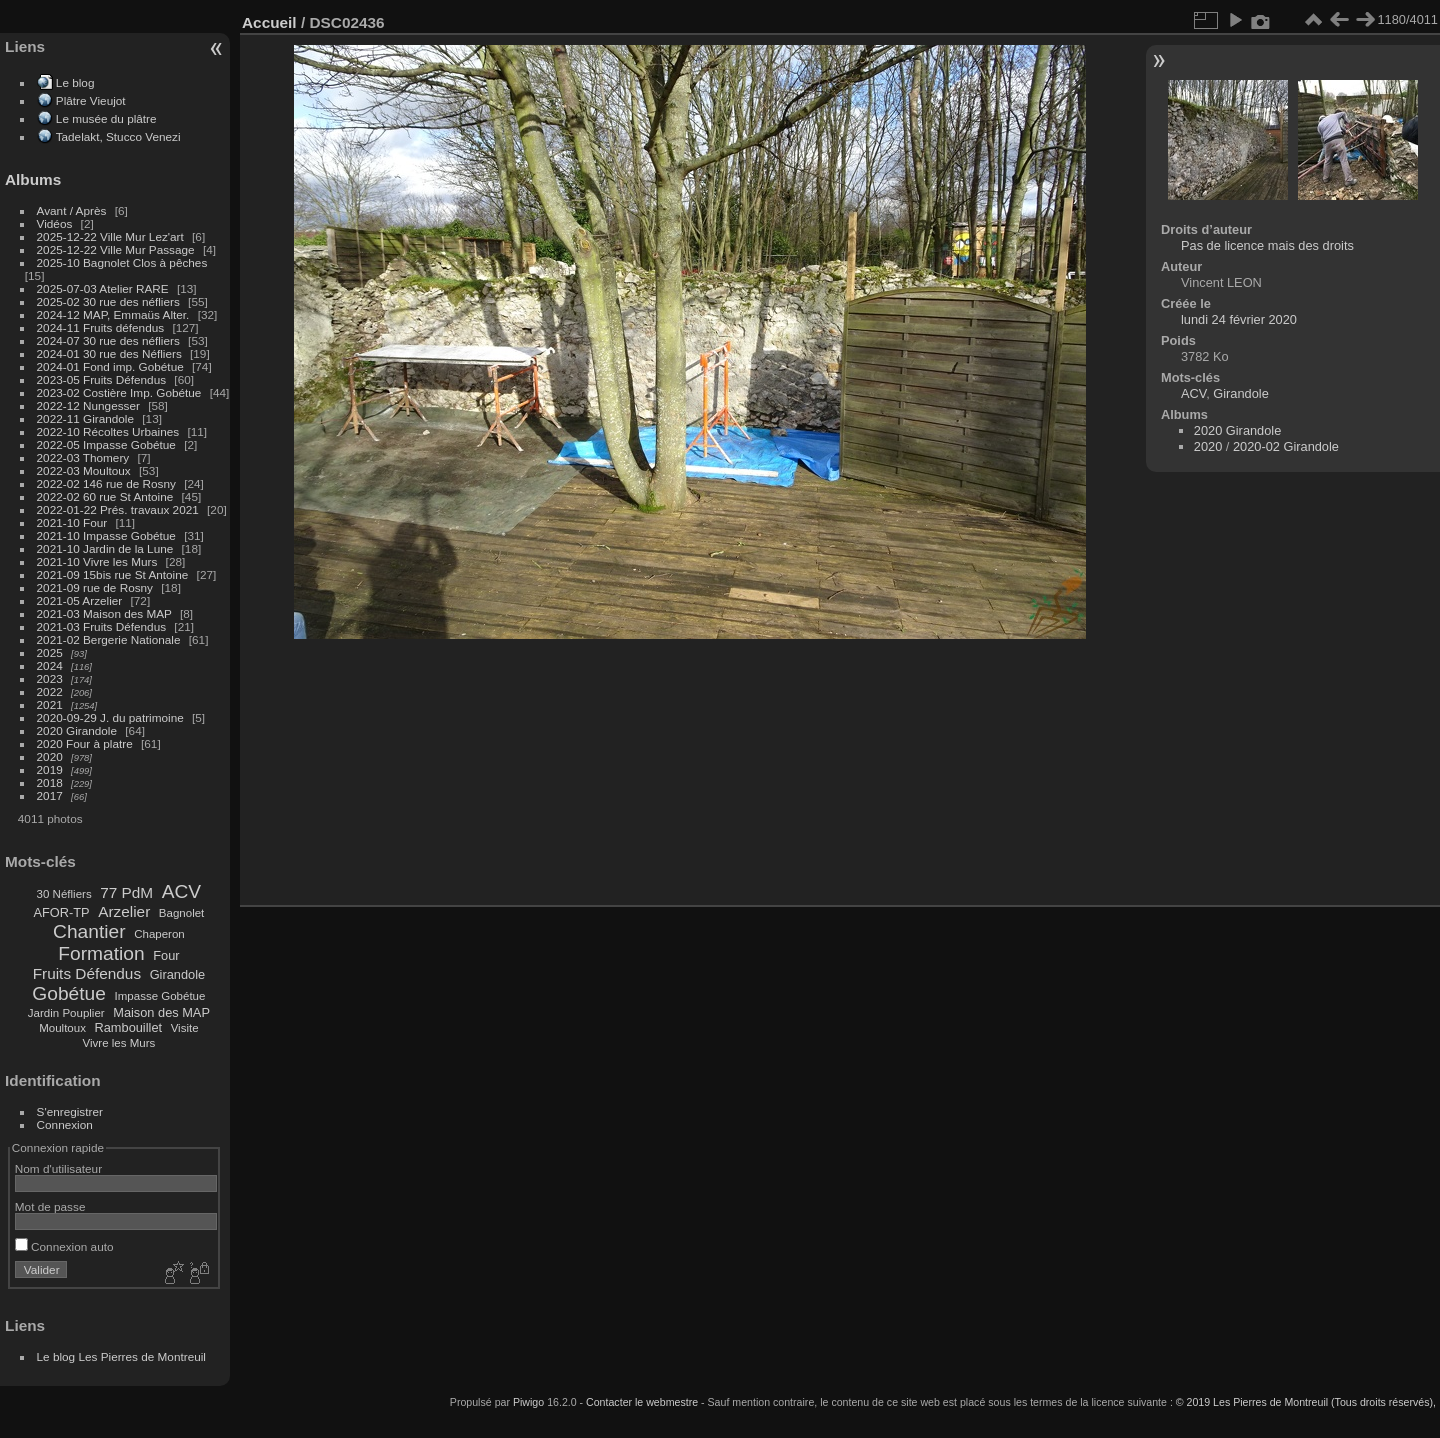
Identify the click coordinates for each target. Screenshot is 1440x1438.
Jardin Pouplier (66, 1013)
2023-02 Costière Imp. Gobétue (119, 392)
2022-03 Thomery (83, 457)
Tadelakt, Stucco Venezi (118, 136)
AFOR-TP (61, 912)
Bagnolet (181, 913)
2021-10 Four (72, 522)
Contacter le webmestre (642, 1402)
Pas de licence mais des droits (1267, 245)
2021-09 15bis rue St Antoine (113, 574)
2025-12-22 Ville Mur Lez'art (110, 236)
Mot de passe (50, 1206)
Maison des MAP (161, 1012)
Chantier (89, 931)
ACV (181, 891)
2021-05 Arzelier (80, 600)
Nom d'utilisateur (58, 1168)
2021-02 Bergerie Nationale (109, 639)
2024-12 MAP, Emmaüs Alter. (113, 314)
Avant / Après (72, 210)
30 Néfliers (64, 894)
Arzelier (124, 911)
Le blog (75, 82)
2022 (50, 691)
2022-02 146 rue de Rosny (106, 483)
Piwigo (528, 1402)
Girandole (178, 974)
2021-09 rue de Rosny (95, 587)
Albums (33, 179)
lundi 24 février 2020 (1239, 319)
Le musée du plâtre (106, 118)
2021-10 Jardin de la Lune (105, 548)
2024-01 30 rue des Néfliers (111, 353)
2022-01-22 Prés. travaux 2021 (118, 509)
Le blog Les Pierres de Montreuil (121, 1356)
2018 (50, 782)
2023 (50, 678)
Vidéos (55, 223)
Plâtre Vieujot (91, 100)
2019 (50, 769)
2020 (50, 756)
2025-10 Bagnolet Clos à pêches (122, 262)
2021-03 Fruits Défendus (102, 626)
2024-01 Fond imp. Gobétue (110, 366)
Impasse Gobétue (160, 996)
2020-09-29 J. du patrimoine (110, 717)
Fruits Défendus (87, 973)
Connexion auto (64, 1246)
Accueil (269, 22)
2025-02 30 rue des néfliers (108, 301)
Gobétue (69, 993)
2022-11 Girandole (85, 418)
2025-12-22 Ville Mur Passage (116, 249)
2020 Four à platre (85, 743)
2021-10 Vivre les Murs (97, 561)
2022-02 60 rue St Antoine (105, 496)
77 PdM (126, 892)
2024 (50, 665)
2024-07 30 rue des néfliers (108, 340)
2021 (50, 704)
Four (166, 955)
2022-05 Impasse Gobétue (106, 444)
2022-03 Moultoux (84, 470)
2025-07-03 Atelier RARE (103, 288)
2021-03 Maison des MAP (104, 613)
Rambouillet (129, 1027)
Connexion (65, 1124)
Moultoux (62, 1028)
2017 (50, 795)
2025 (50, 652)
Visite (185, 1028)
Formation (101, 953)
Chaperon (159, 934)
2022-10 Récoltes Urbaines (108, 431)
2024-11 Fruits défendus (101, 327)
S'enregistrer (70, 1111)
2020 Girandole (77, 730)
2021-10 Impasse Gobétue (106, 535)
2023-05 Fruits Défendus (102, 379)
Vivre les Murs (119, 1043)
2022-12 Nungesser (88, 405)
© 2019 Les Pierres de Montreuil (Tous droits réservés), (1306, 1402)
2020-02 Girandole (1286, 446)
